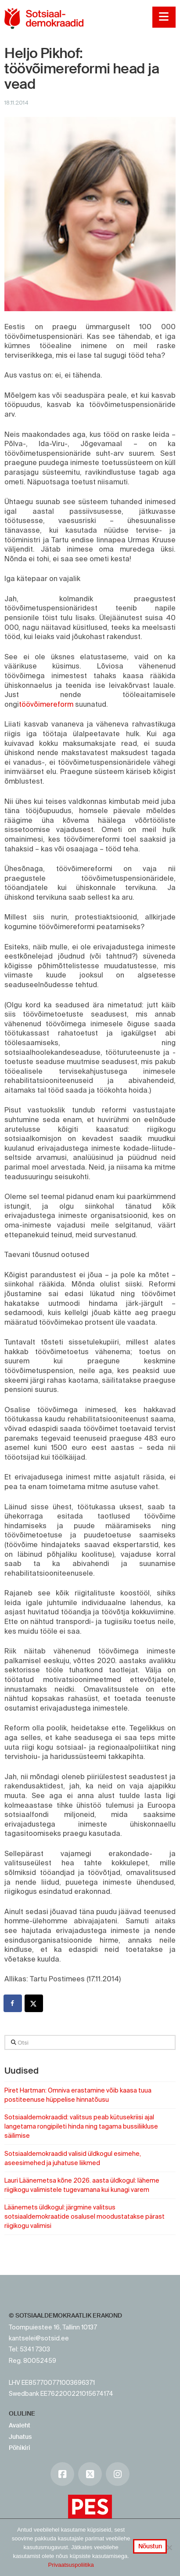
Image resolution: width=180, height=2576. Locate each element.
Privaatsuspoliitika (71, 2564)
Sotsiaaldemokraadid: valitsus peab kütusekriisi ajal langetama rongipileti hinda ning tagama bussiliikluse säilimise (81, 2126)
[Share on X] (34, 2003)
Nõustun (150, 2546)
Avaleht (19, 2425)
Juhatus (20, 2437)
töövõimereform (46, 704)
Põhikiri (19, 2448)
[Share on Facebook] (13, 2003)
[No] (169, 2547)
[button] (164, 17)
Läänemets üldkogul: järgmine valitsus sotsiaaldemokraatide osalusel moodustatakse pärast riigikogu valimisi (84, 2216)
